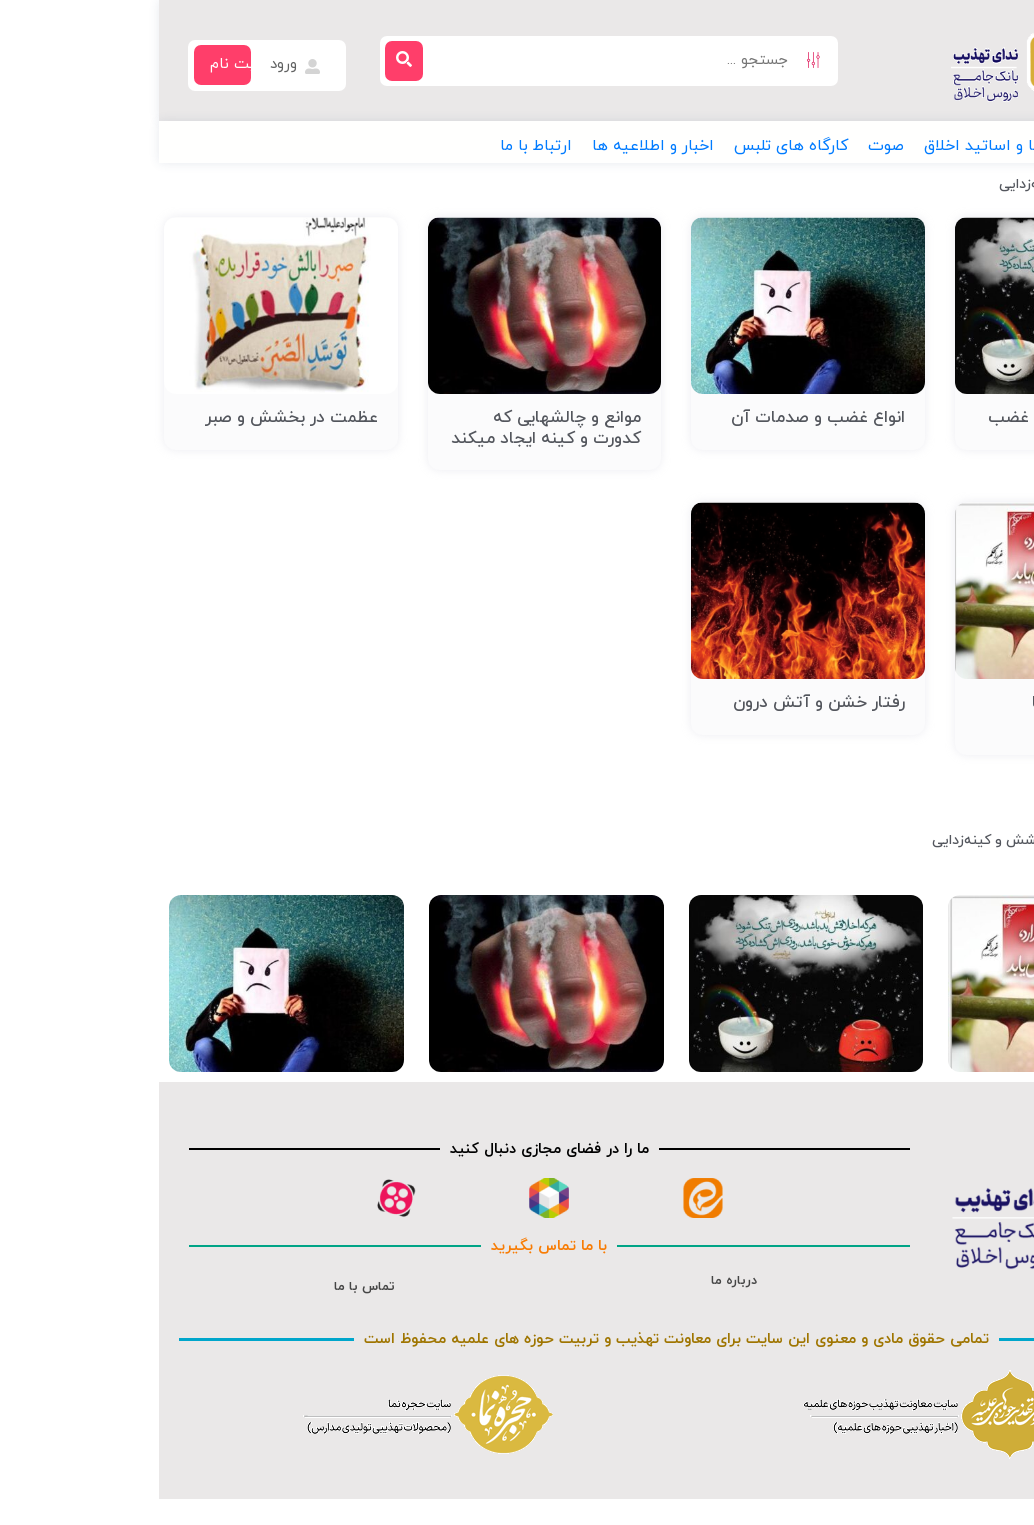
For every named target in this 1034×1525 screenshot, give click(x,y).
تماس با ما (205, 1287)
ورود (137, 64)
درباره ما (575, 1281)
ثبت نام (76, 64)
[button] (965, 146)
